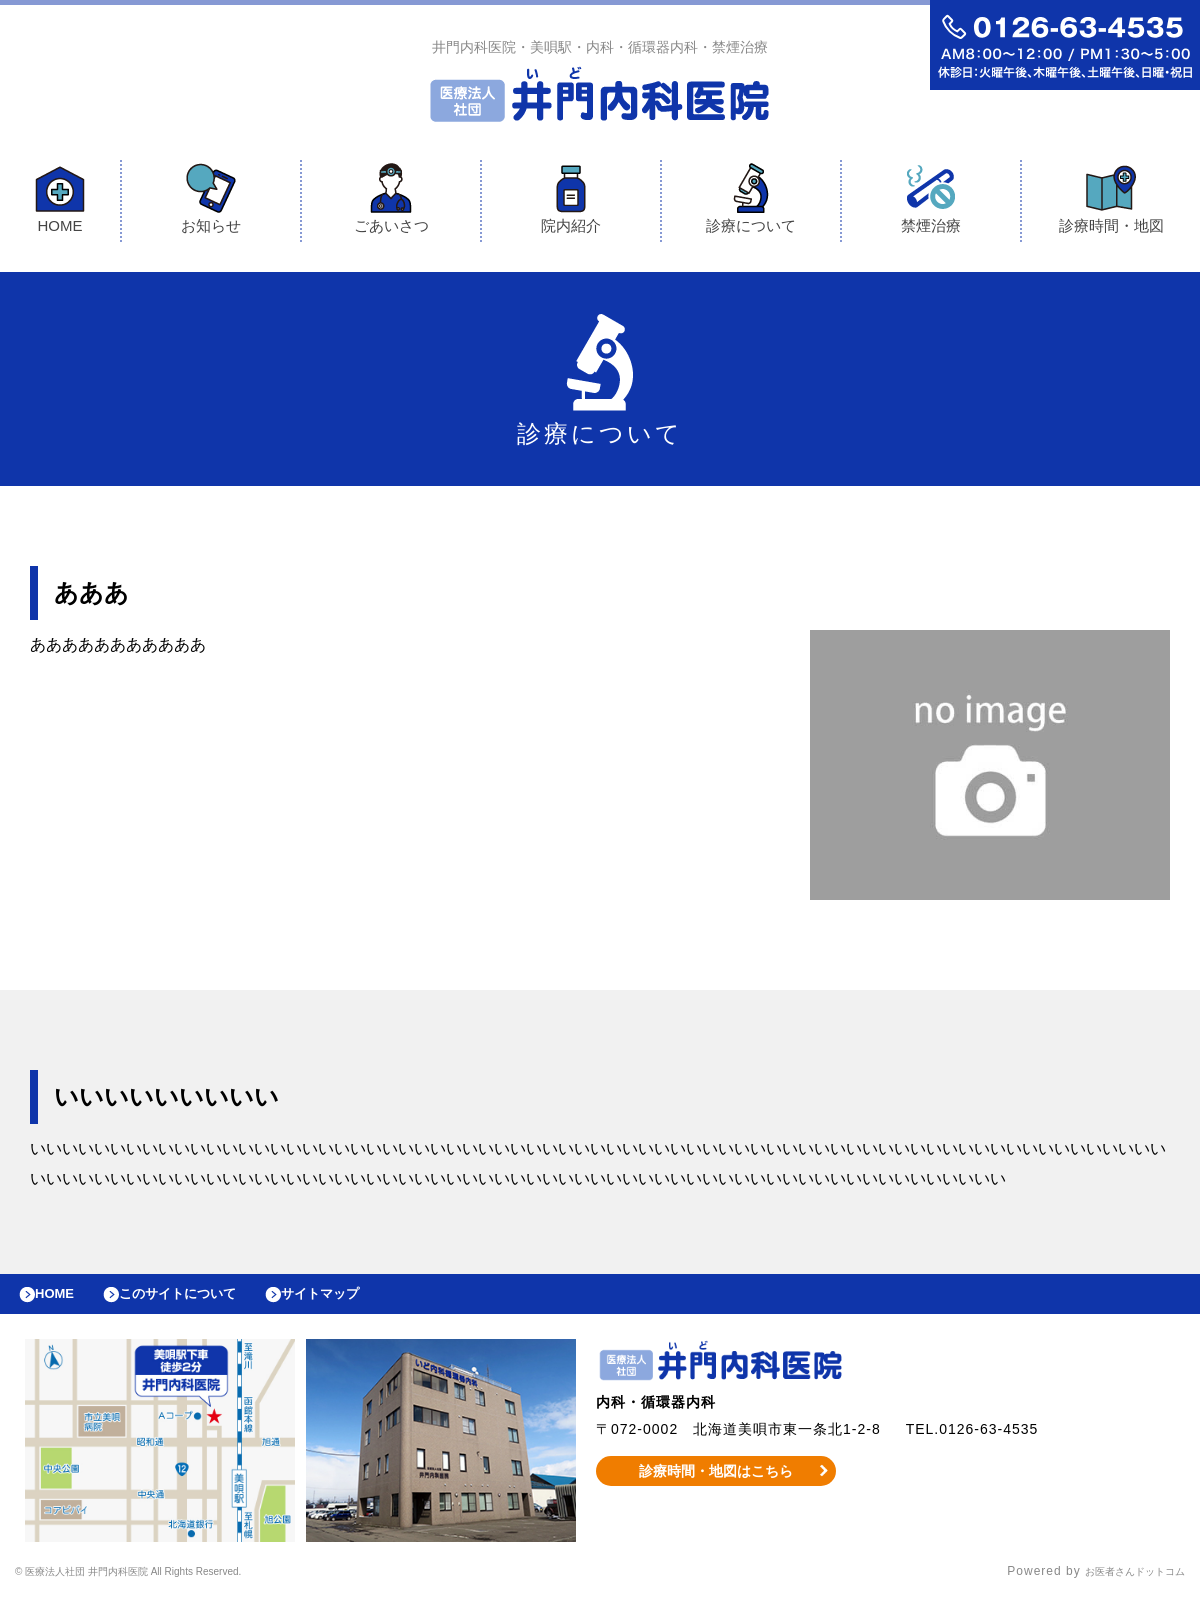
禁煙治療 (931, 203)
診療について (751, 203)
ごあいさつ (391, 203)
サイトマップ (366, 1304)
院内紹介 (571, 203)
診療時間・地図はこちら (716, 1486)
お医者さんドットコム (1120, 1587)
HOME (60, 203)
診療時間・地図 (1111, 203)
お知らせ (211, 203)
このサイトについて (203, 1304)
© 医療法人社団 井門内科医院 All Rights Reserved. (169, 1587)
